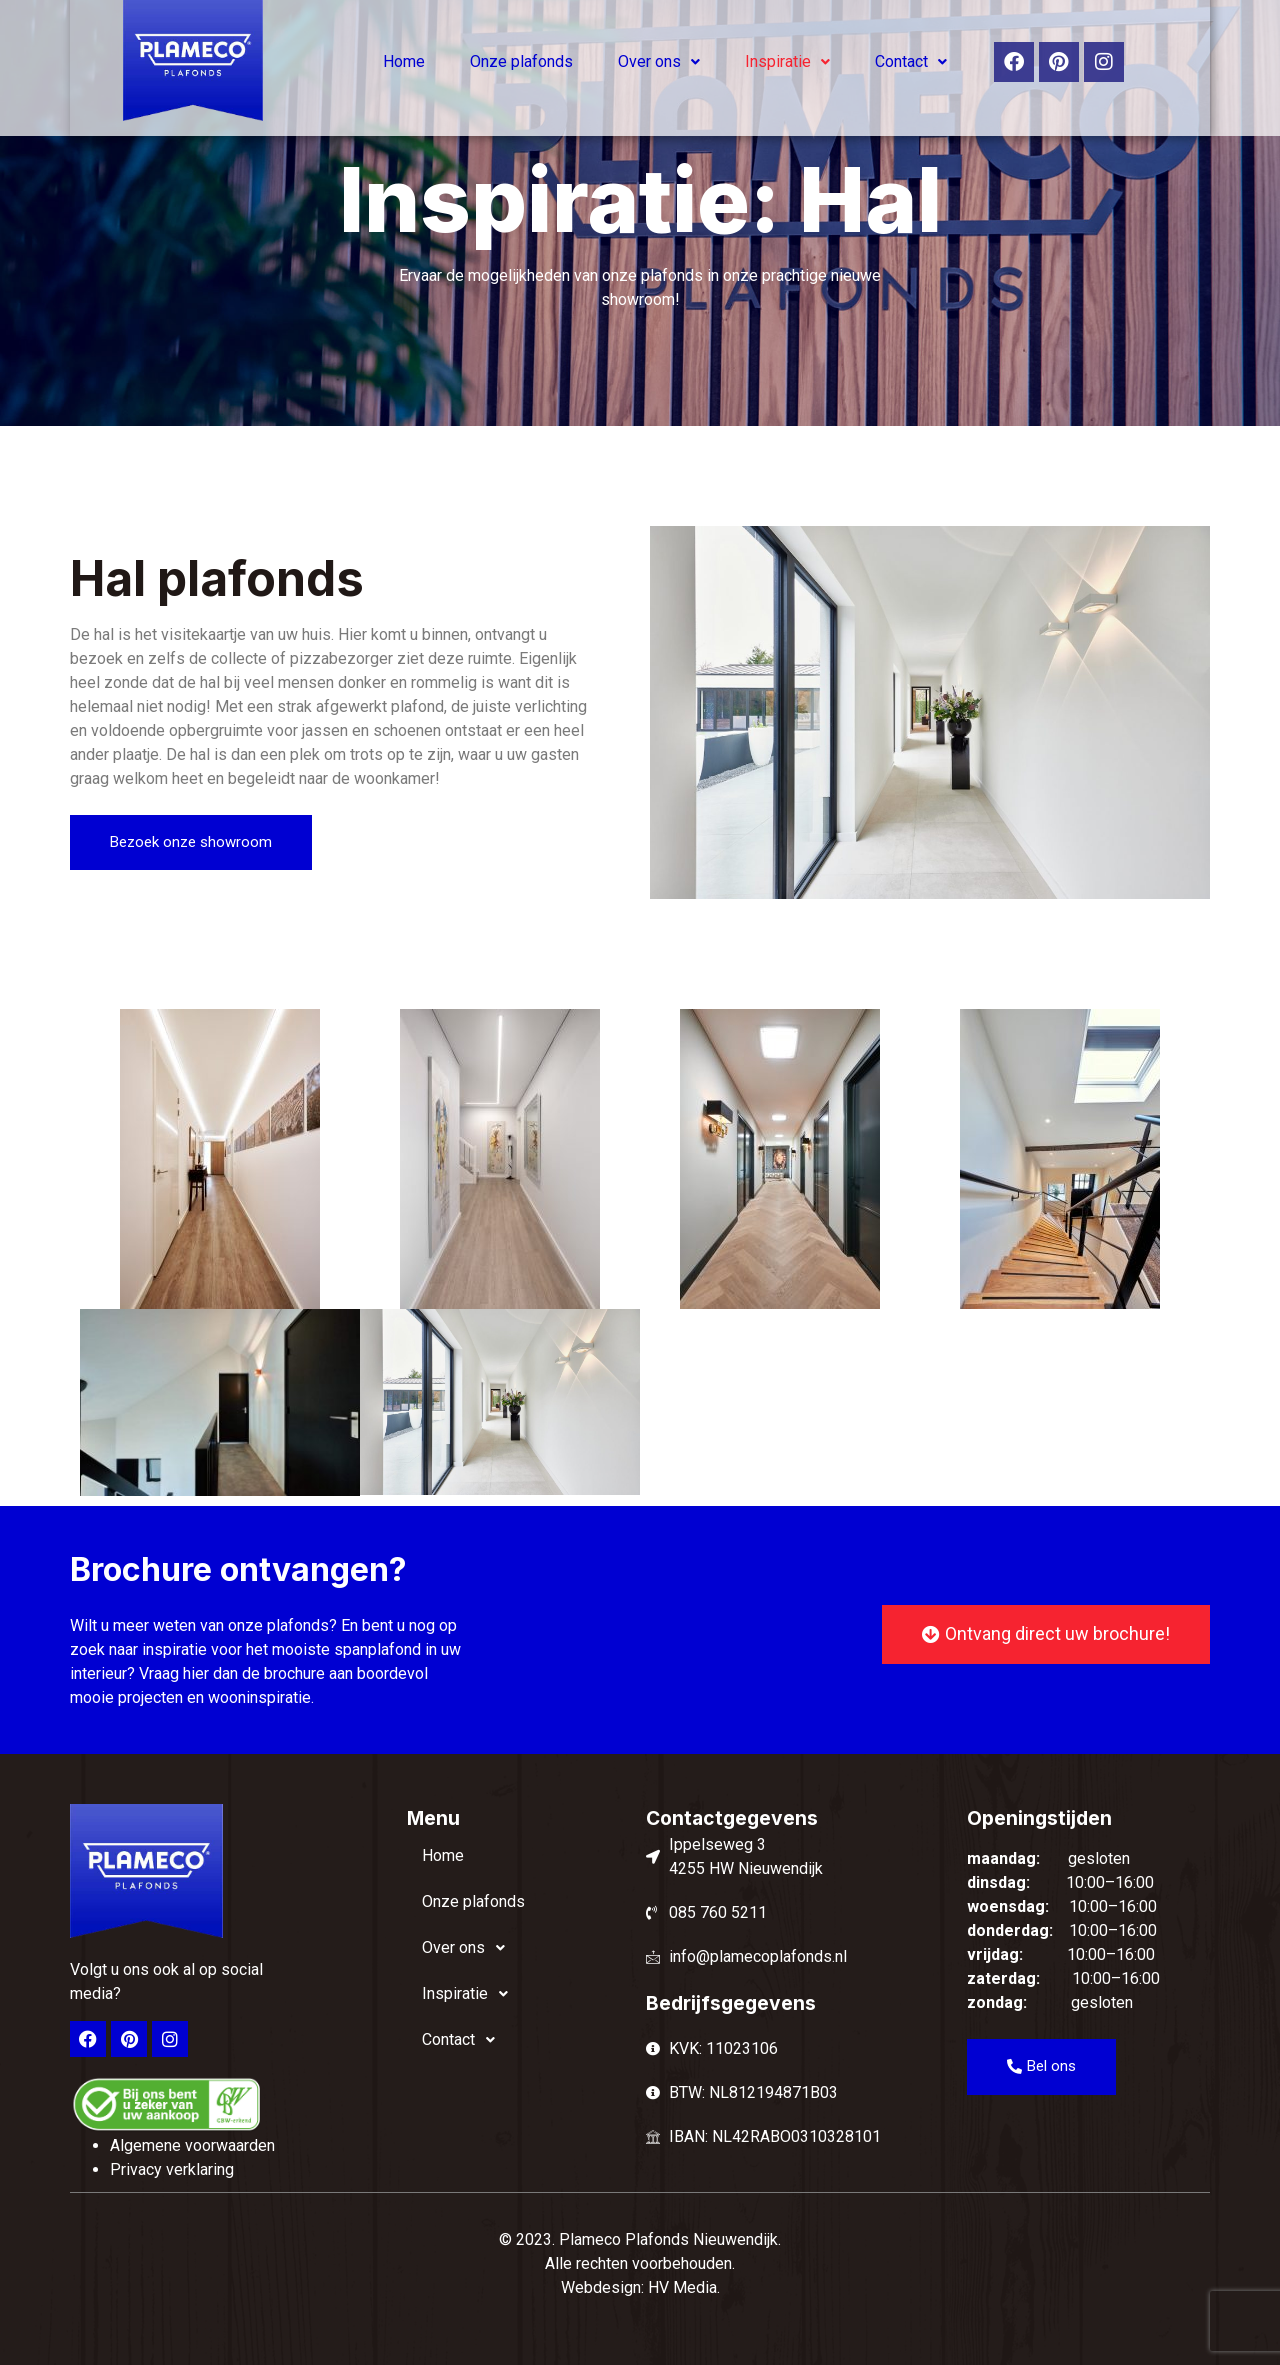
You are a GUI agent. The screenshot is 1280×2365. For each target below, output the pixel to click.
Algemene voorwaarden (192, 2145)
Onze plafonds (521, 61)
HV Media (682, 2287)
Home (404, 61)
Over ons (659, 61)
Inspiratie (787, 61)
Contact (911, 61)
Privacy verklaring (172, 2169)
